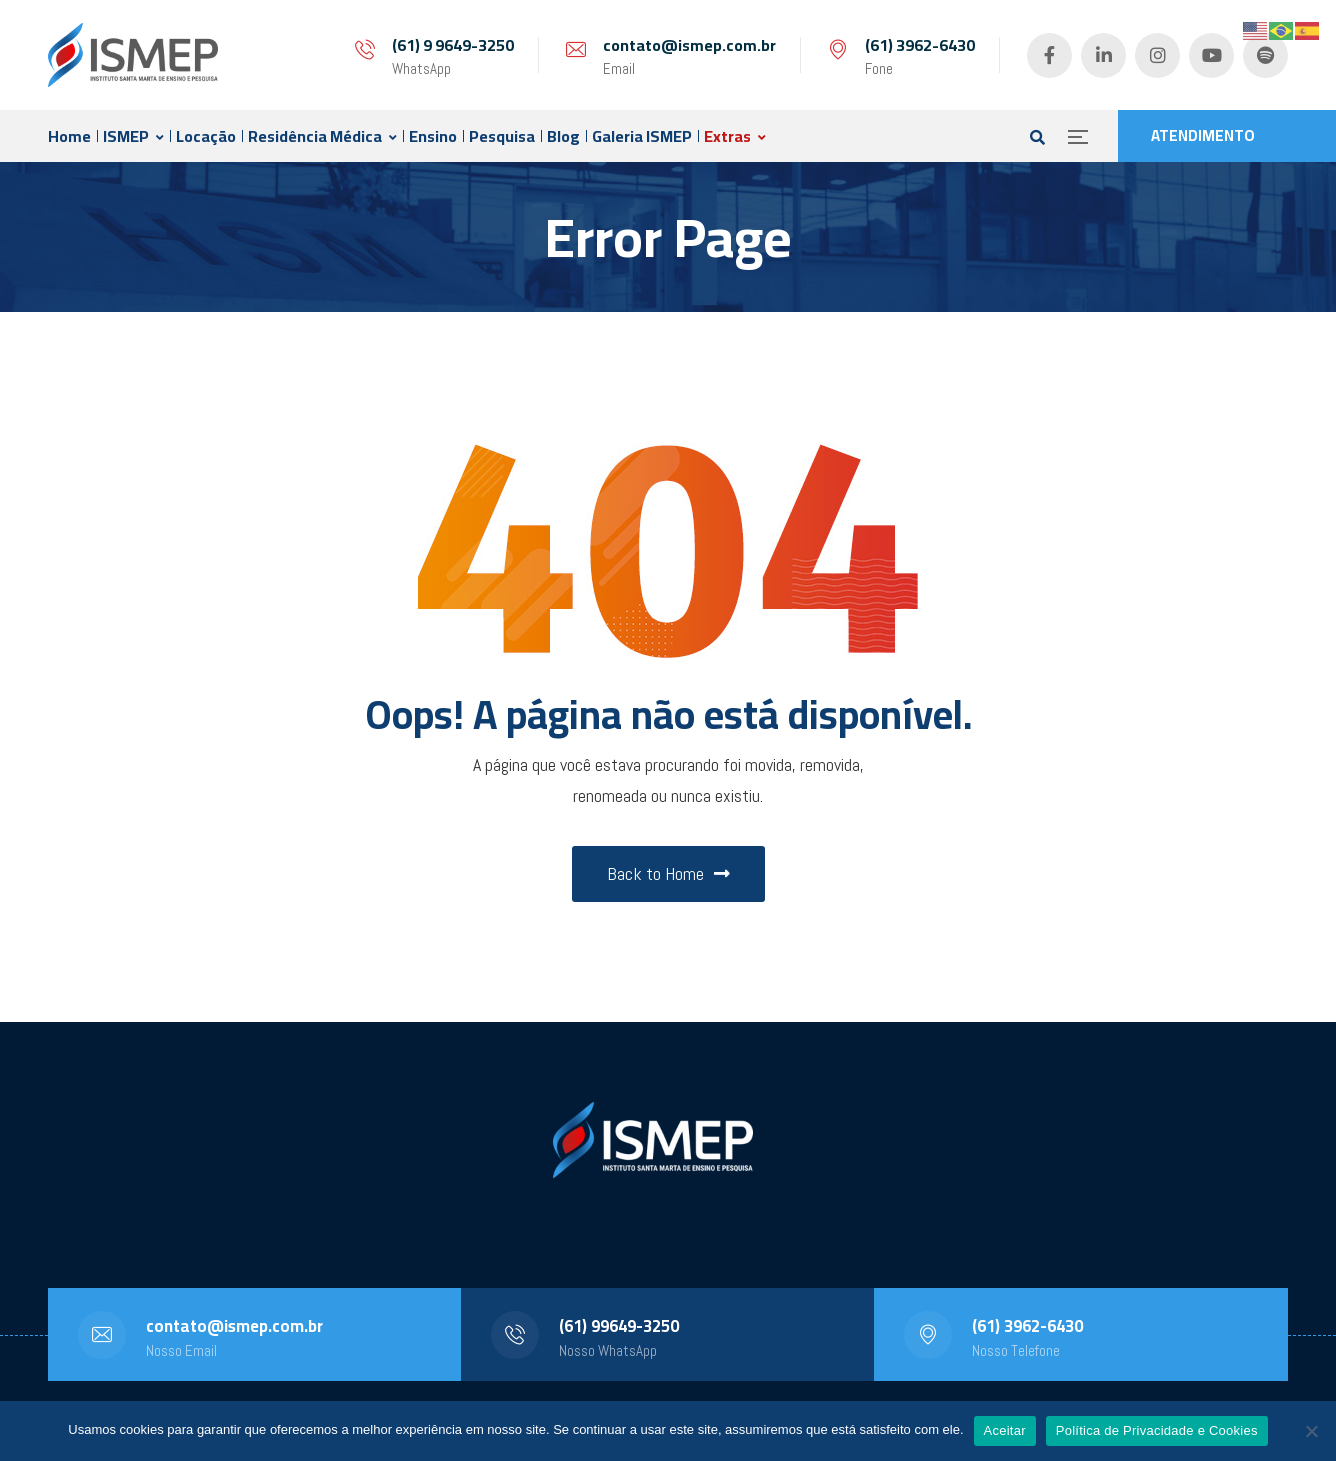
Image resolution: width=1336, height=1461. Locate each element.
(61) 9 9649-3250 (453, 45)
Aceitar (1005, 1430)
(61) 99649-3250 (619, 1326)
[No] (1311, 1431)
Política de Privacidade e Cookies (1157, 1430)
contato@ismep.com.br (689, 45)
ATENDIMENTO (1203, 135)
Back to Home (668, 873)
